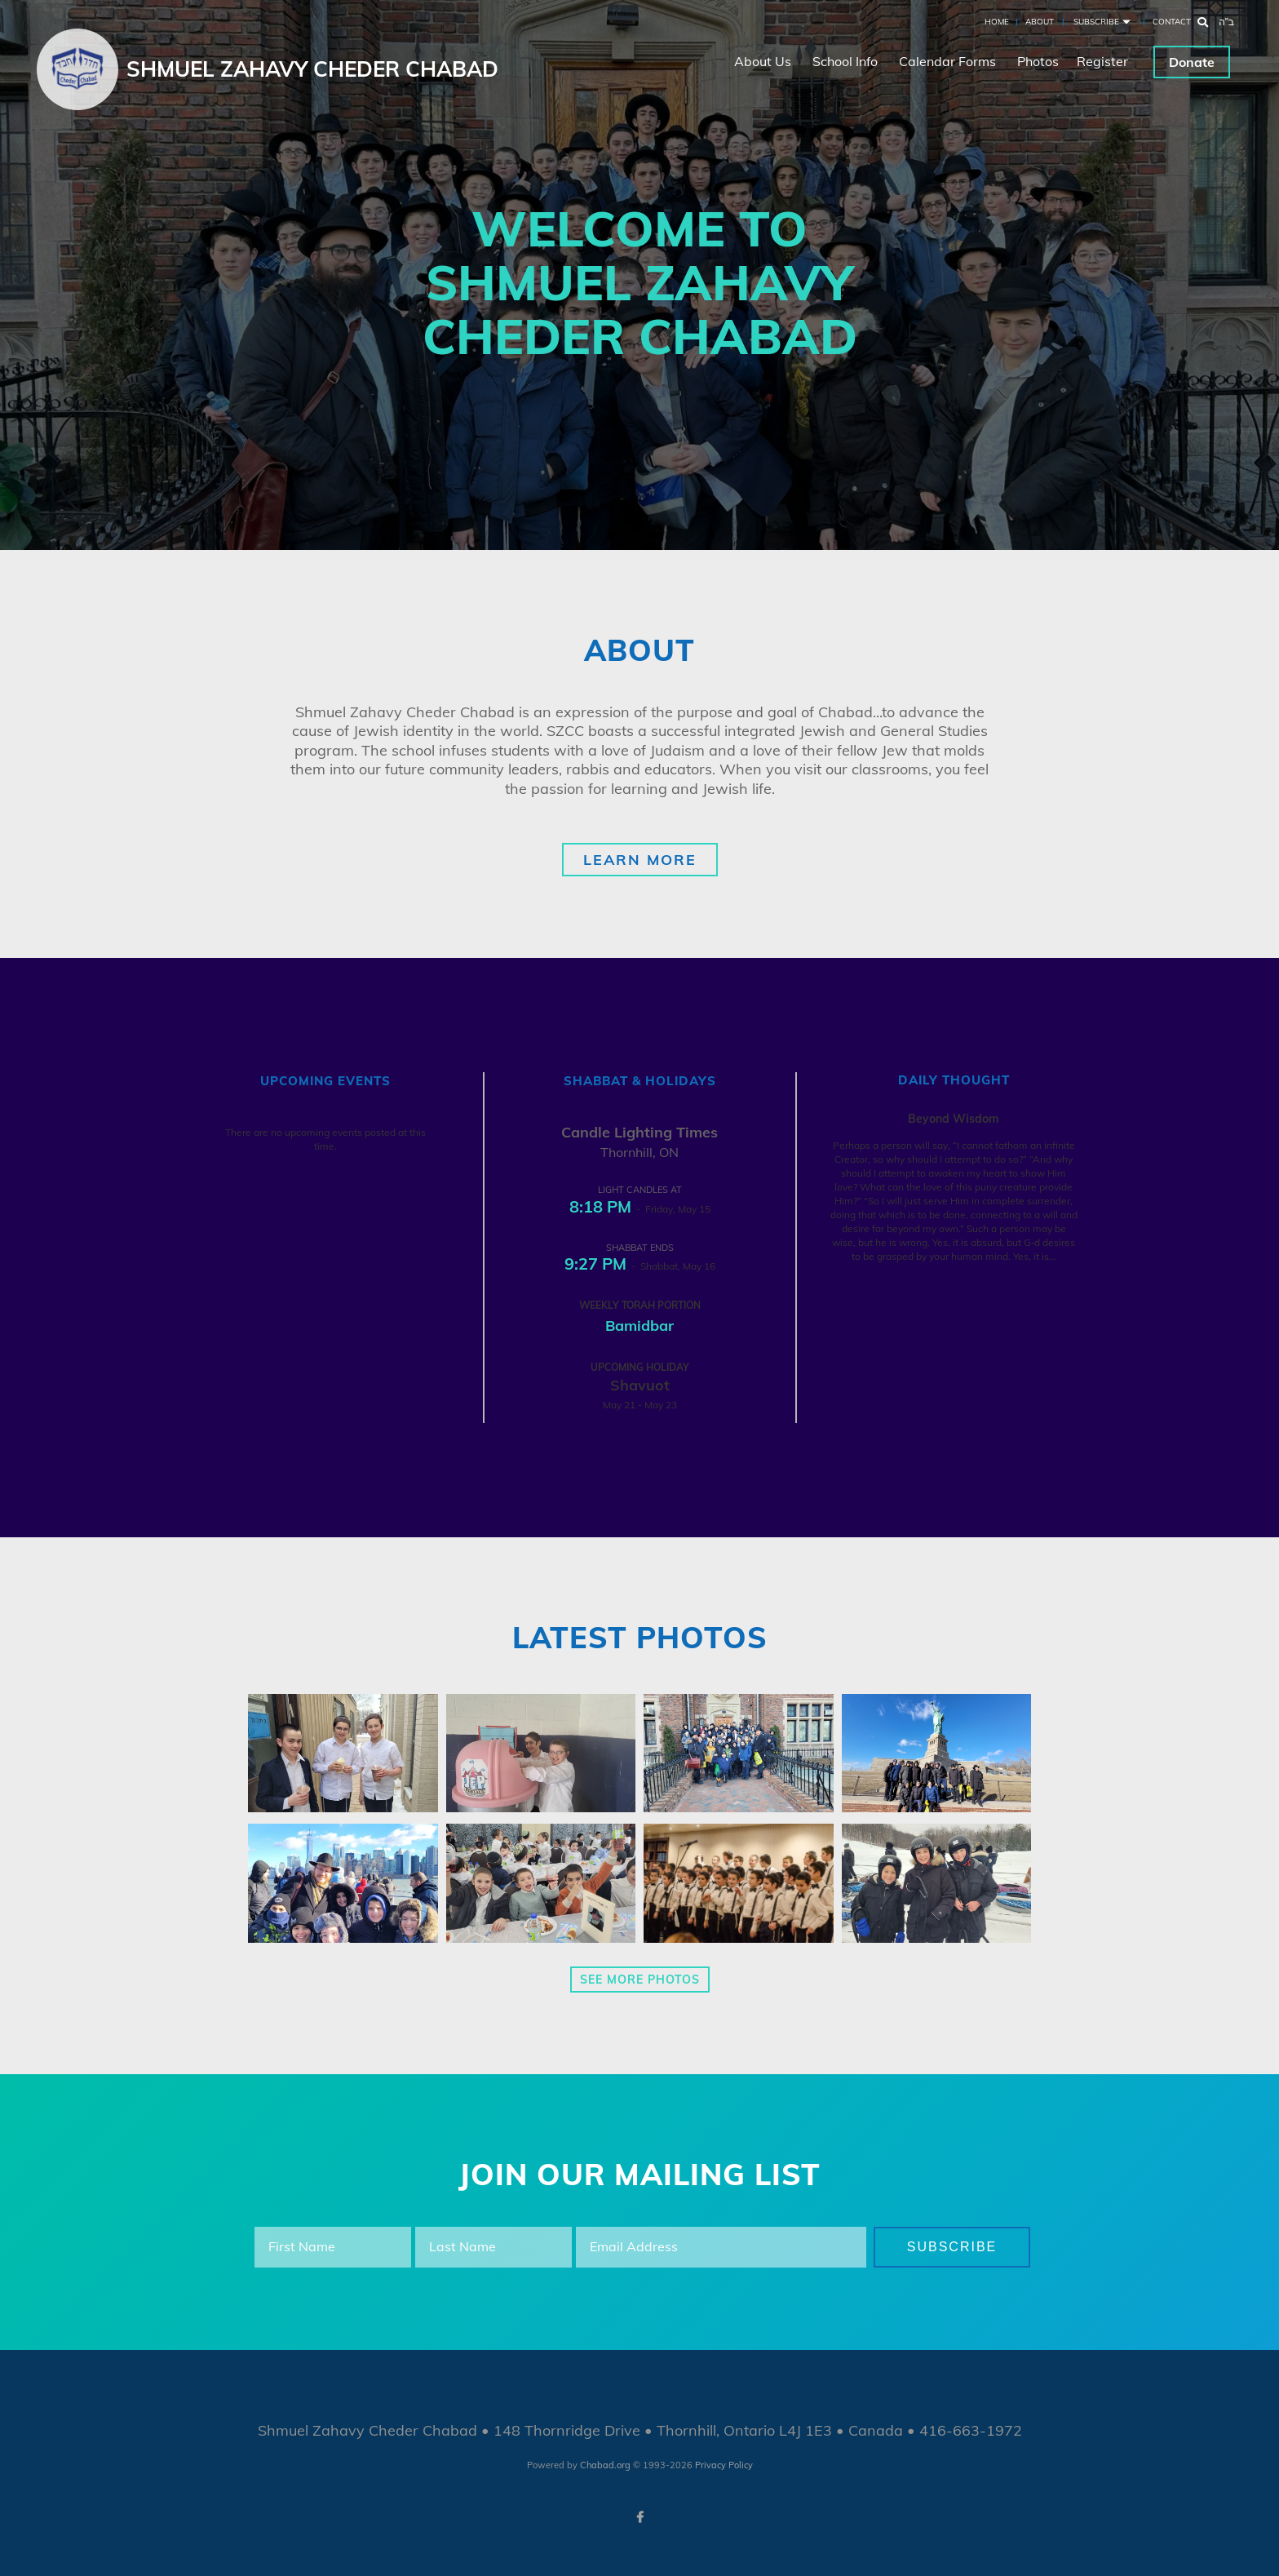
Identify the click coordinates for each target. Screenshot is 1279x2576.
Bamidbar (639, 1325)
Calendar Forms (947, 61)
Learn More (640, 859)
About (1039, 21)
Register (1102, 61)
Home (997, 21)
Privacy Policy (724, 2465)
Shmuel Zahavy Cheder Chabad (312, 68)
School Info (845, 61)
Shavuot (640, 1385)
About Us (762, 61)
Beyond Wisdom (953, 1118)
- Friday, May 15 (639, 1209)
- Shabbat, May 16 (639, 1266)
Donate (1192, 62)
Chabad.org (605, 2465)
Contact (1172, 21)
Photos (1038, 61)
